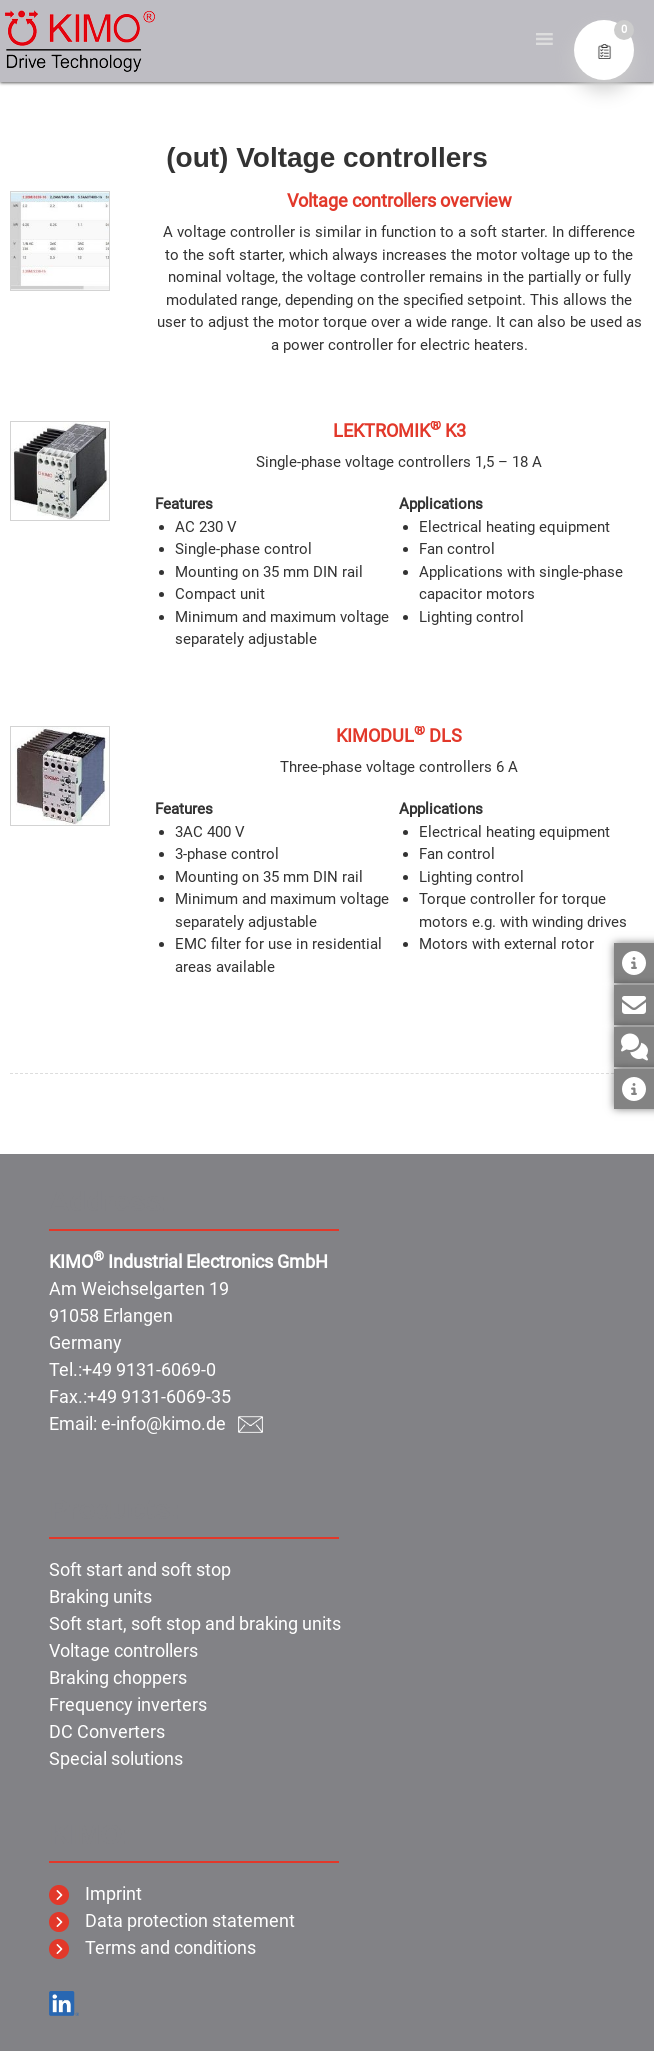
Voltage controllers (123, 1650)
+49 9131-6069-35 (159, 1396)
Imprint (95, 1893)
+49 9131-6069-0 (149, 1369)
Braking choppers (118, 1677)
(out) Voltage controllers (327, 157)
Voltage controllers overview (399, 200)
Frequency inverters (128, 1704)
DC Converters (107, 1731)
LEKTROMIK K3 (399, 430)
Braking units (100, 1596)
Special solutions (116, 1758)
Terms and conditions (152, 1947)
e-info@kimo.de (182, 1423)
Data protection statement (172, 1920)
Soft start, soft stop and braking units (195, 1623)
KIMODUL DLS (399, 735)
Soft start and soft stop (140, 1569)
